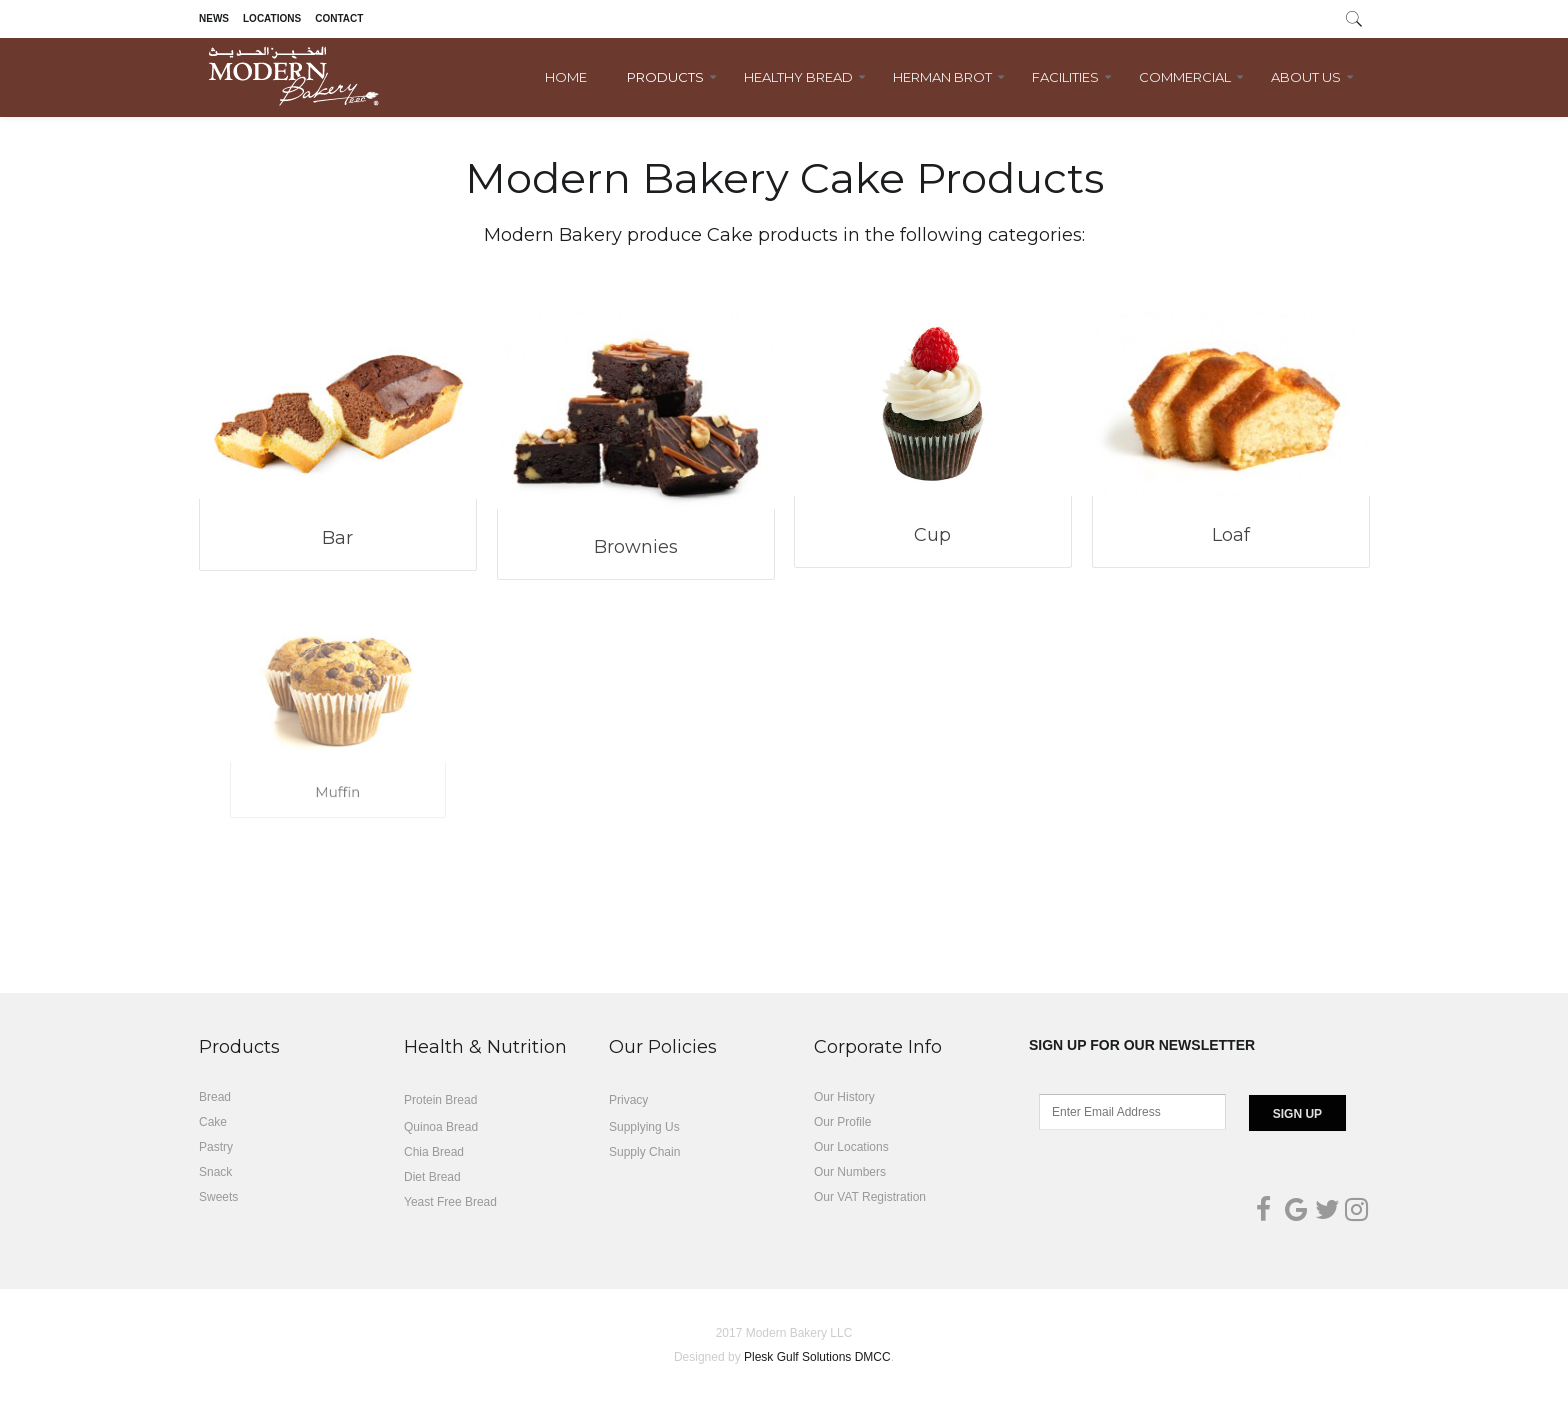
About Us (1306, 77)
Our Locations (851, 1147)
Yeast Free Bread (450, 1202)
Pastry (216, 1147)
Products (665, 77)
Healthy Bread (798, 77)
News (214, 18)
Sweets (218, 1197)
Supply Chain (644, 1152)
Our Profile (842, 1122)
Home (566, 77)
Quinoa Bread (441, 1127)
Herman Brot (942, 77)
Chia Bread (434, 1152)
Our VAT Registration (870, 1197)
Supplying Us (644, 1127)
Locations (272, 18)
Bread (215, 1097)
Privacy (628, 1100)
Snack (215, 1172)
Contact (339, 18)
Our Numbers (850, 1172)
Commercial (1185, 77)
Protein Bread (440, 1100)
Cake (213, 1122)
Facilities (1065, 77)
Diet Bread (432, 1177)
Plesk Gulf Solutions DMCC (817, 1357)
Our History (844, 1097)
